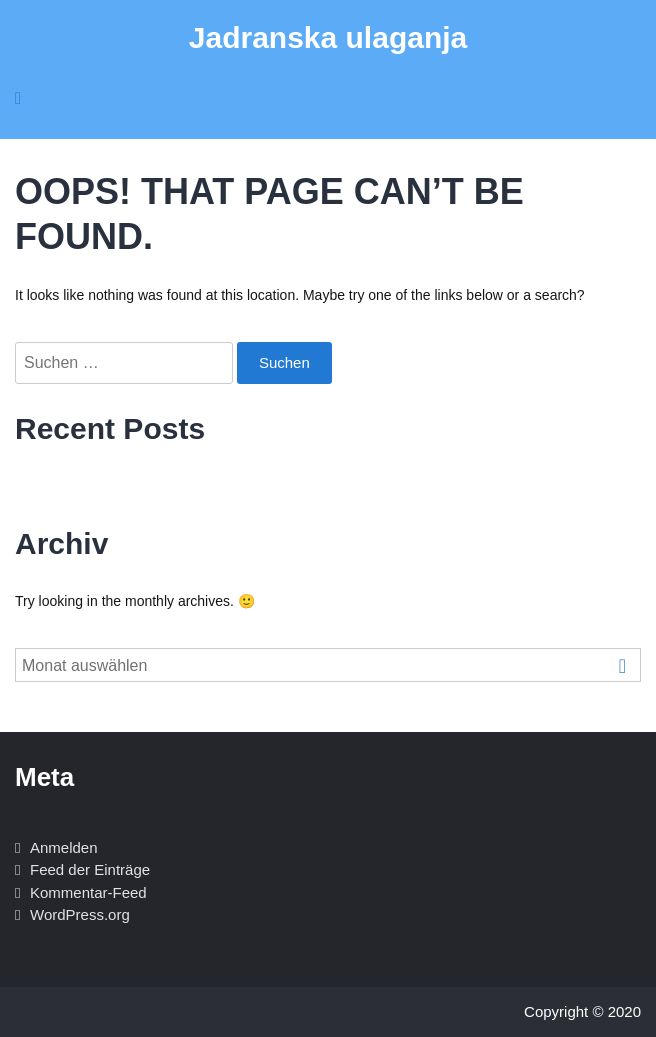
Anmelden (64, 847)
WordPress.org (80, 914)
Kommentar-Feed (88, 892)
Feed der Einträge (90, 869)
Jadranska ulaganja (328, 37)
